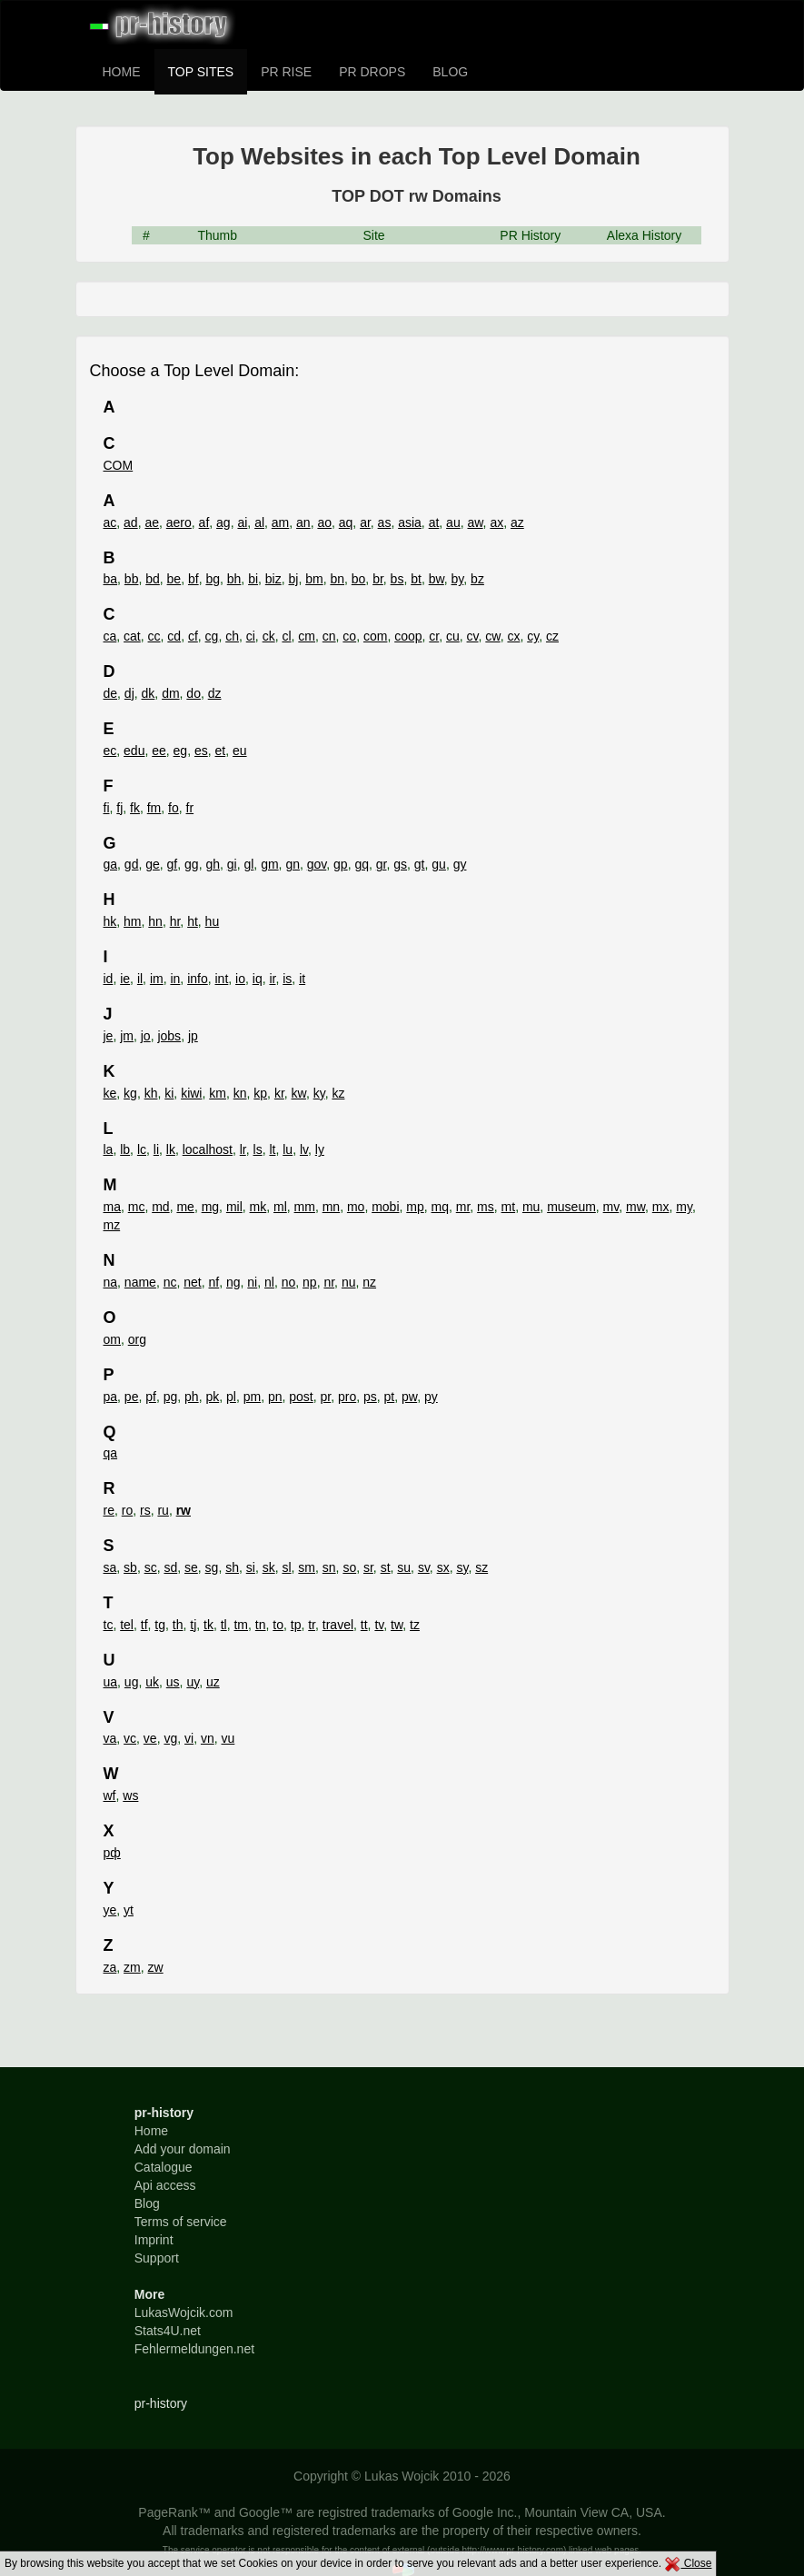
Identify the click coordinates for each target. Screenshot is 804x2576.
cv (473, 636)
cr (434, 636)
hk (110, 921)
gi (232, 864)
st (386, 1567)
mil (234, 1206)
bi (253, 579)
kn (240, 1093)
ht (192, 921)
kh (151, 1093)
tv (378, 1624)
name (140, 1282)
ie (125, 978)
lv (304, 1149)
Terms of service (180, 2221)
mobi (385, 1206)
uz (213, 1682)
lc (141, 1149)
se (191, 1567)
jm (127, 1036)
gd (131, 864)
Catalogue (163, 2167)
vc (130, 1738)
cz (552, 636)
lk (170, 1149)
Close (687, 2563)
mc (136, 1206)
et (220, 750)
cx (513, 636)
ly (319, 1149)
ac (110, 522)
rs (145, 1510)
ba (111, 579)
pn (275, 1396)
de (111, 693)
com (375, 636)
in (175, 978)
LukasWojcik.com (183, 2312)
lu (288, 1149)
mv (611, 1206)
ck (269, 636)
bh (234, 579)
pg (171, 1396)
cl (286, 636)
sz (481, 1567)
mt (508, 1206)
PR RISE (286, 72)
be (174, 579)
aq (346, 522)
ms (485, 1206)
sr (368, 1567)
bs (397, 579)
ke (110, 1093)
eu (240, 750)
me (185, 1206)
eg (181, 750)
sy (462, 1567)
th (178, 1624)
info (197, 978)
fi (107, 808)
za (110, 1967)
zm (132, 1967)
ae (151, 522)
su (404, 1567)
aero (179, 522)
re (109, 1510)
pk (212, 1396)
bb (131, 579)
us (173, 1682)
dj (129, 693)
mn (331, 1206)
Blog (147, 2203)
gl (248, 864)
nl (269, 1282)
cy (533, 636)
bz (477, 579)
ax (496, 522)
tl (224, 1624)
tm (240, 1624)
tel (127, 1624)
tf (144, 1624)
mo (355, 1206)
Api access (165, 2185)
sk (269, 1567)
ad (131, 522)
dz (215, 693)
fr (190, 808)
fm (154, 808)
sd (170, 1567)
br (377, 579)
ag (223, 522)
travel (338, 1624)
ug (131, 1682)
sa (110, 1567)
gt (419, 864)
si (250, 1567)
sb (130, 1567)
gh (212, 864)
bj (294, 579)
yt (129, 1910)
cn (329, 636)
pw (409, 1396)
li (156, 1149)
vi (189, 1738)
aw (474, 522)
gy (460, 864)
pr (326, 1396)
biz (273, 579)
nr (328, 1282)
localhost (208, 1149)
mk (258, 1206)
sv (424, 1567)
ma (112, 1206)
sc (150, 1567)
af (204, 522)
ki (169, 1093)
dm (170, 693)
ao (324, 522)
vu (228, 1738)
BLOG (450, 72)
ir (272, 978)
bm (314, 579)
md (160, 1206)
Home (151, 2130)
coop (408, 636)
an (303, 522)
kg (130, 1093)
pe (131, 1396)
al (259, 522)
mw (635, 1206)
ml (280, 1206)
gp (340, 864)
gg (191, 864)
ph (191, 1396)
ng (233, 1282)
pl (231, 1396)
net (192, 1282)
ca (110, 636)
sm (306, 1567)
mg (210, 1206)
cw (492, 636)
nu (349, 1282)
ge (152, 864)
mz (112, 1225)
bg (212, 579)
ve (150, 1738)
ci (250, 636)
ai (242, 522)
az (517, 522)
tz (415, 1624)
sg (212, 1567)
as (385, 522)
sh (232, 1567)
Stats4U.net (167, 2330)
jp (193, 1036)
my (684, 1206)
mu (531, 1206)
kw (299, 1093)
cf (193, 636)
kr (279, 1093)
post (301, 1396)
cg (212, 636)
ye (110, 1910)
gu (439, 864)
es (201, 750)
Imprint (154, 2240)
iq (258, 978)
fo (173, 808)
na (111, 1282)
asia (410, 522)
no (289, 1282)
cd (174, 636)
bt (416, 579)
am (280, 522)
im (157, 978)
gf (172, 864)
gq (361, 864)
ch (232, 636)
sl (286, 1567)
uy (192, 1682)
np (310, 1282)
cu (453, 636)
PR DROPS (372, 72)
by (458, 579)
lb (125, 1149)
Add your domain (182, 2149)
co (349, 636)
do (193, 693)
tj (193, 1624)
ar (365, 522)
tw (396, 1624)
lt (272, 1149)
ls (258, 1149)
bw (436, 579)
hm (132, 921)
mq (440, 1206)
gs (400, 864)
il (140, 978)
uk (152, 1682)
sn (329, 1567)
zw (156, 1967)
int (222, 978)
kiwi (191, 1093)
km (217, 1093)
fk (135, 808)
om (112, 1339)
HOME (122, 72)
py (431, 1396)
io (240, 978)
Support (156, 2258)
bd (152, 579)
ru (162, 1510)
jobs (169, 1036)
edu (134, 750)
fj (119, 808)
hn (155, 921)
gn (292, 864)
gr (381, 864)
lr (243, 1149)
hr (175, 921)
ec (110, 750)
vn (207, 1738)
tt (364, 1624)
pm (252, 1396)
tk (208, 1624)
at (434, 522)
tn (260, 1624)
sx (443, 1567)
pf (150, 1396)
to (278, 1624)
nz (369, 1282)
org (137, 1339)
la (109, 1149)
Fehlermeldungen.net (194, 2349)
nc (170, 1282)
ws (130, 1795)
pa (111, 1396)
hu (212, 921)
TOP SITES (201, 72)
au (453, 522)
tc (109, 1624)
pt (389, 1396)
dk (148, 693)
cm (306, 636)
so (349, 1567)
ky (319, 1093)
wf (110, 1795)
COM (119, 465)
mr (463, 1206)
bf (193, 579)
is (287, 978)
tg (159, 1624)
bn (337, 579)
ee (159, 750)
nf (214, 1282)
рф (112, 1852)
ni (252, 1282)
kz (338, 1093)
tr (311, 1624)
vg (170, 1738)
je (109, 1036)
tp (296, 1624)
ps (370, 1396)
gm (269, 864)
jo (146, 1036)
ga (111, 864)
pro (347, 1396)
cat (132, 636)
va (110, 1738)
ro (127, 1510)
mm (304, 1206)
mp (414, 1206)
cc (154, 636)
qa (111, 1453)
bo (359, 579)
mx (661, 1206)
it (302, 978)
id (109, 978)
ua (111, 1682)
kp (260, 1093)
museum (571, 1206)
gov (317, 864)
